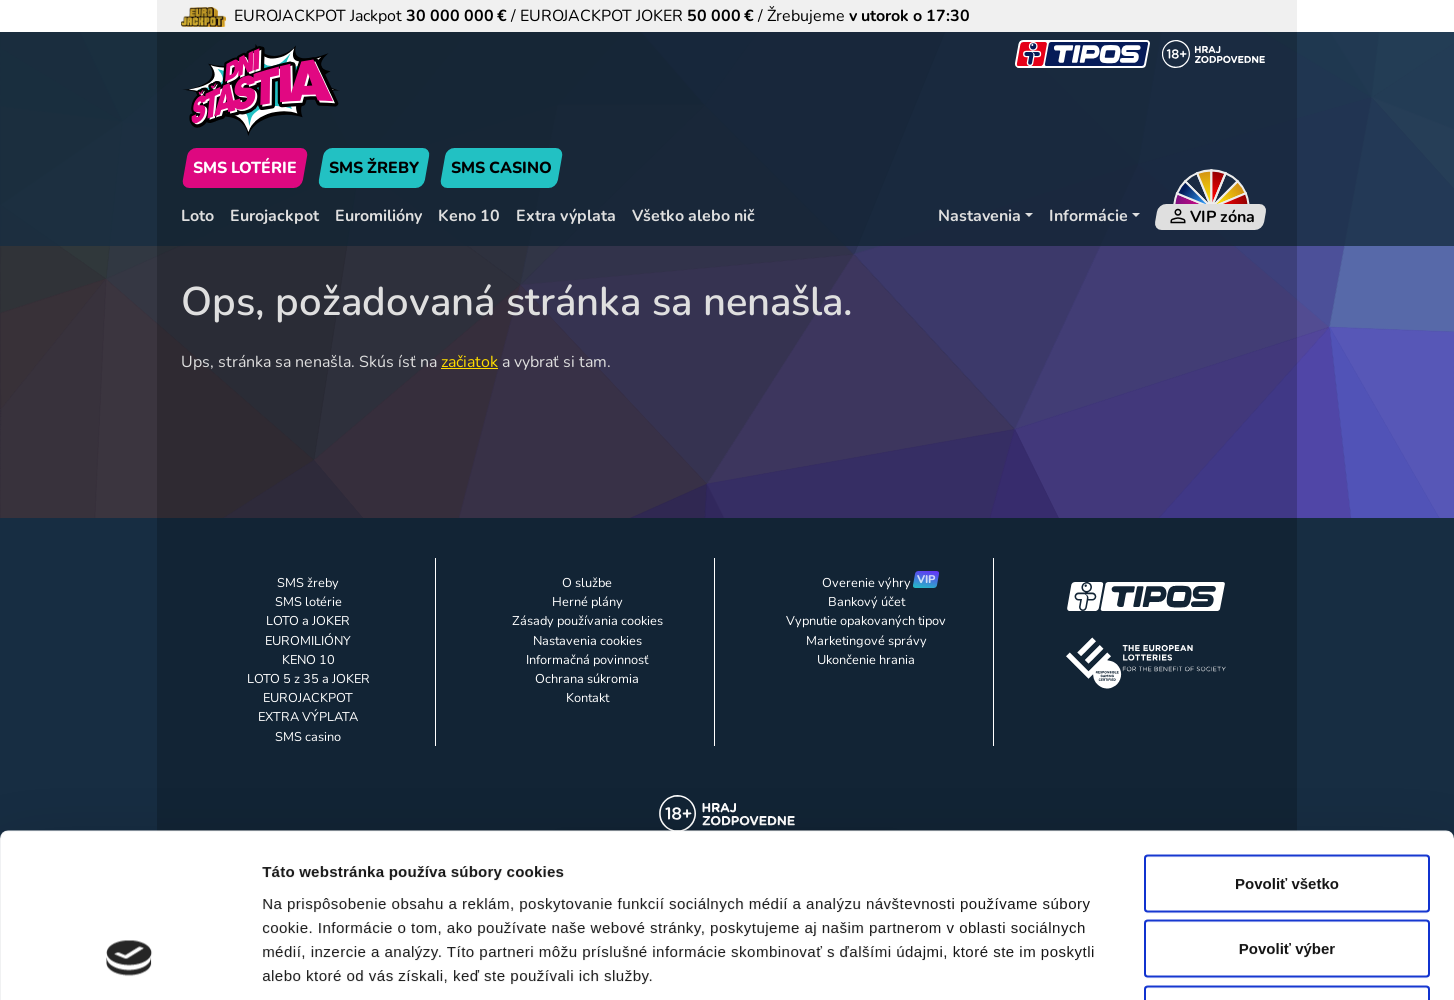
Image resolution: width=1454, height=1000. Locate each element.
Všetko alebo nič (693, 216)
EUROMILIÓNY (308, 641)
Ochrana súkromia (587, 679)
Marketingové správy (866, 641)
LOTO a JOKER (308, 621)
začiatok (469, 362)
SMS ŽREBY (374, 168)
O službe (587, 583)
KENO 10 (308, 660)
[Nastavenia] (985, 217)
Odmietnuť (1286, 868)
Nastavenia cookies (587, 641)
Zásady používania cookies (587, 621)
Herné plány (587, 602)
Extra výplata (566, 216)
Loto (197, 216)
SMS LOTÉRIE (245, 168)
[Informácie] (1094, 217)
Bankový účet (866, 602)
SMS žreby (308, 583)
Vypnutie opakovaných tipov (866, 621)
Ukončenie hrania (866, 660)
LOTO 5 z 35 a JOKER (308, 679)
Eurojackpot (274, 216)
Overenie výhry (866, 583)
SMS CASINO (501, 168)
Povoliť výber (1287, 803)
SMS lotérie (308, 602)
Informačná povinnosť (587, 660)
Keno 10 (469, 216)
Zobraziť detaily (1045, 960)
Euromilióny (378, 216)
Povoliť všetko (1287, 737)
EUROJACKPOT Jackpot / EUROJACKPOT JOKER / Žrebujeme (575, 16)
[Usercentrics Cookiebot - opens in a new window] (129, 961)
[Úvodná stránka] (355, 90)
